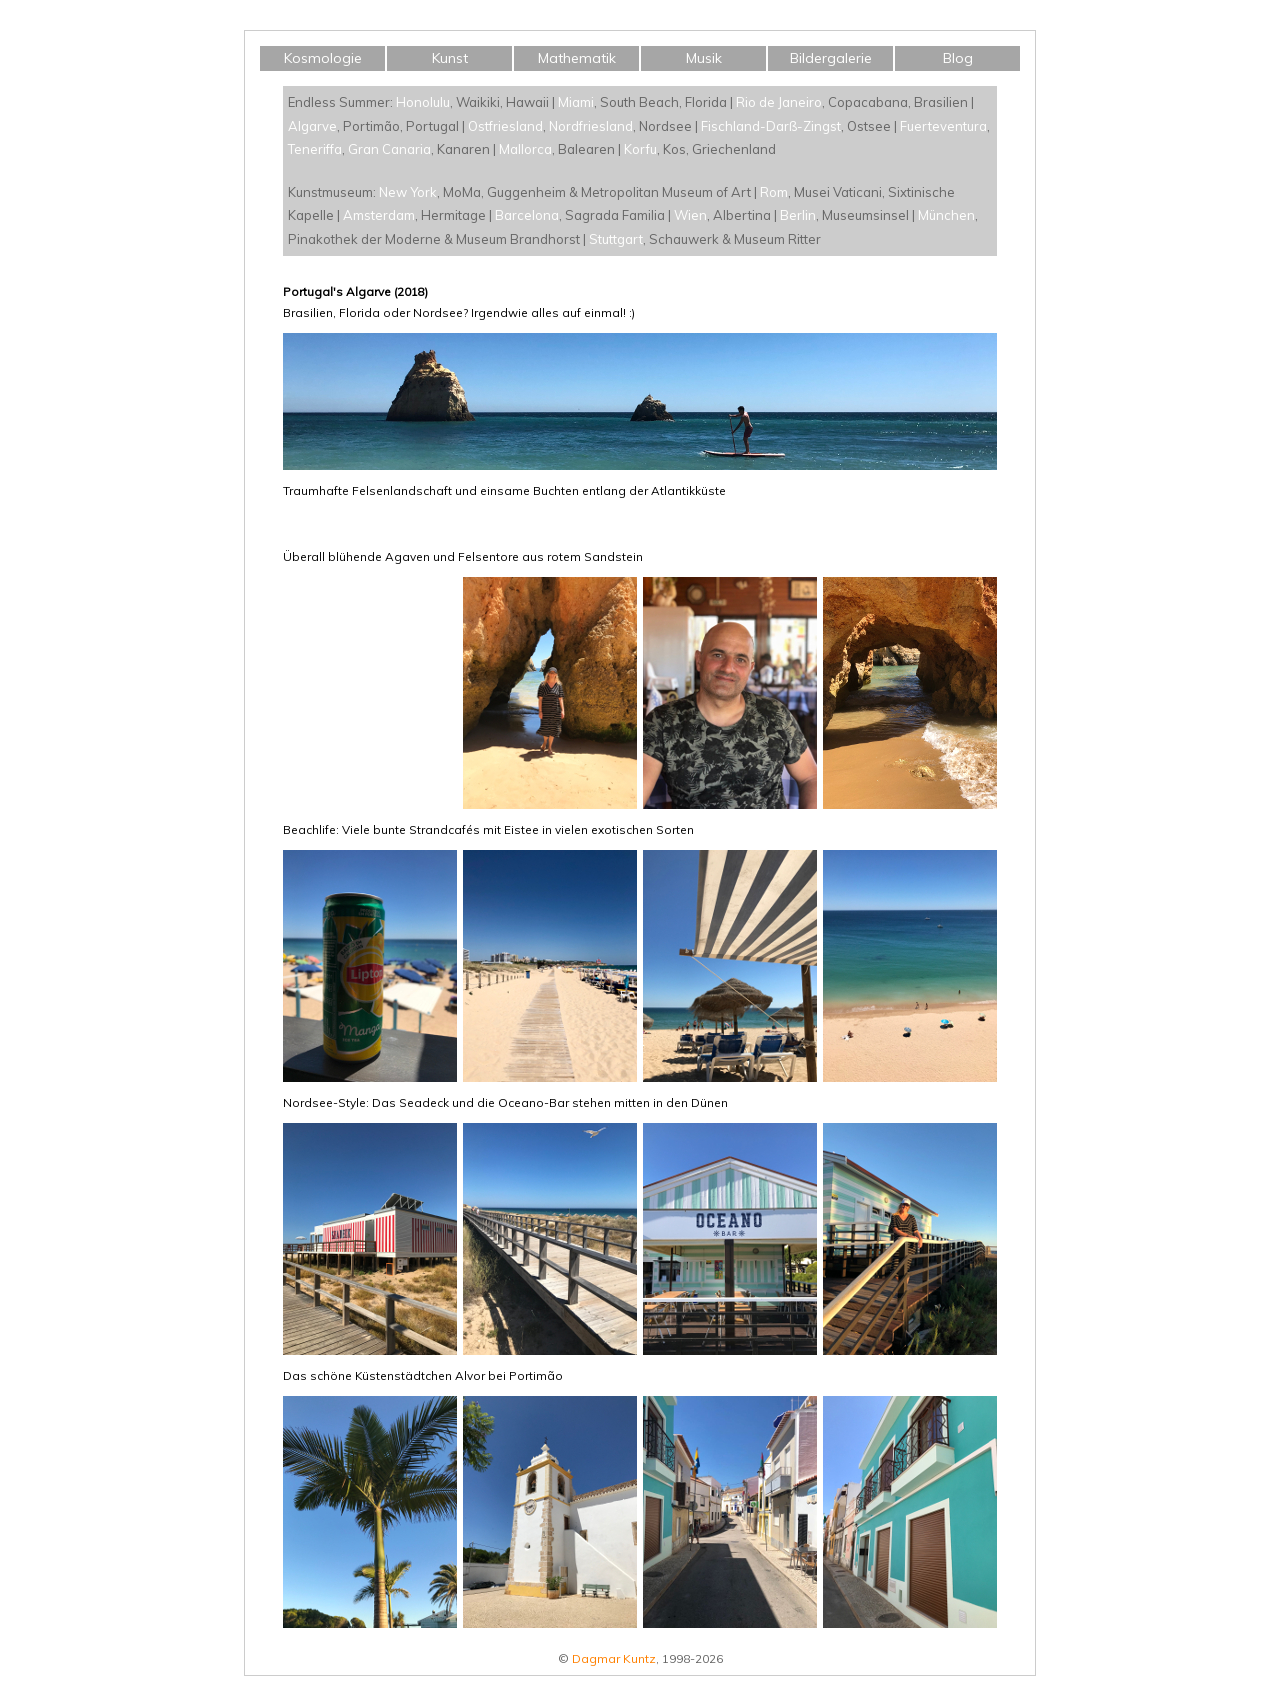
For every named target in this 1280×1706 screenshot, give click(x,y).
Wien (690, 215)
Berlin (798, 215)
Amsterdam (379, 215)
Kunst (450, 58)
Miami (576, 102)
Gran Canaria (389, 149)
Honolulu (423, 102)
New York (408, 192)
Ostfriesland (505, 126)
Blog (958, 58)
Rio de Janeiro (779, 102)
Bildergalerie (831, 58)
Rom (774, 192)
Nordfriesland (591, 126)
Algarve (312, 126)
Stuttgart (616, 239)
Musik (704, 58)
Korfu (640, 149)
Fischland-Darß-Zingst (771, 126)
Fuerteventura (943, 126)
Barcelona (527, 215)
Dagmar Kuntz (614, 1658)
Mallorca (525, 149)
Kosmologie (323, 58)
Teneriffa (315, 149)
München (946, 215)
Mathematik (577, 58)
